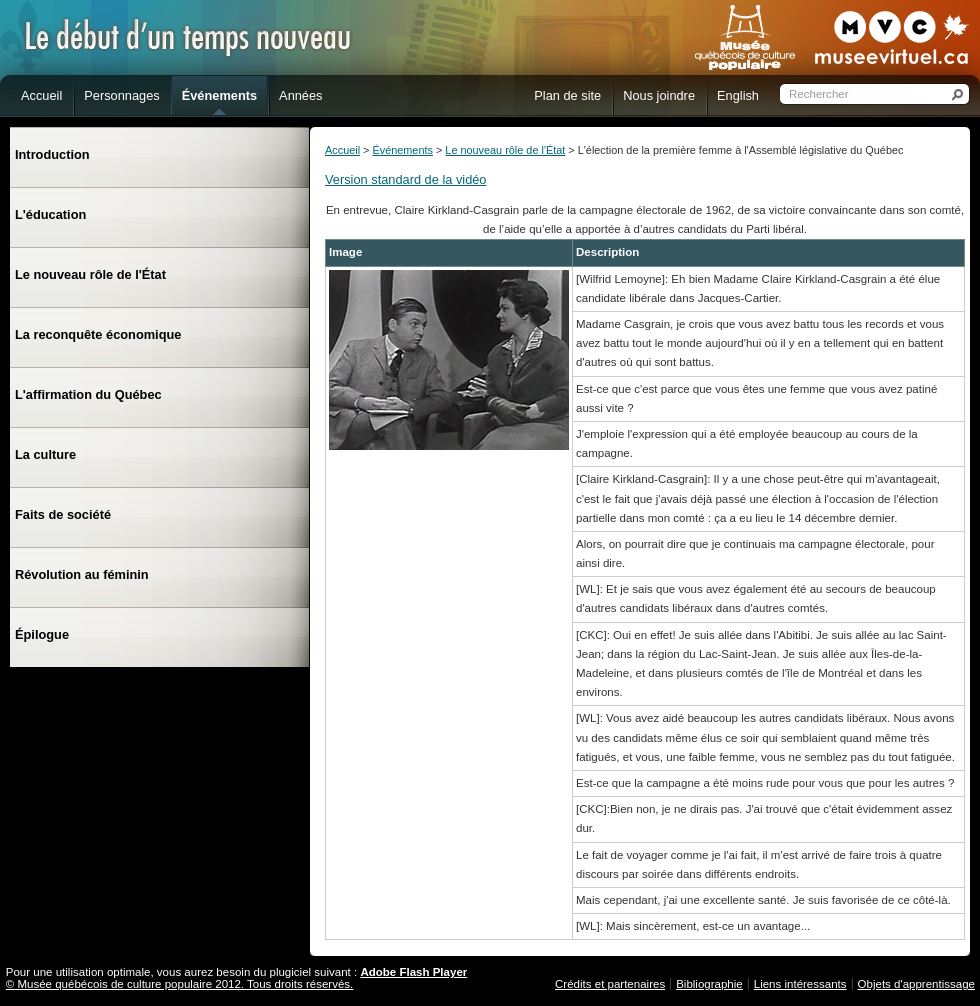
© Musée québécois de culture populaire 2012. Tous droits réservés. (180, 984)
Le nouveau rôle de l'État (505, 150)
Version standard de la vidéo (406, 179)
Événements (402, 150)
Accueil (342, 150)
